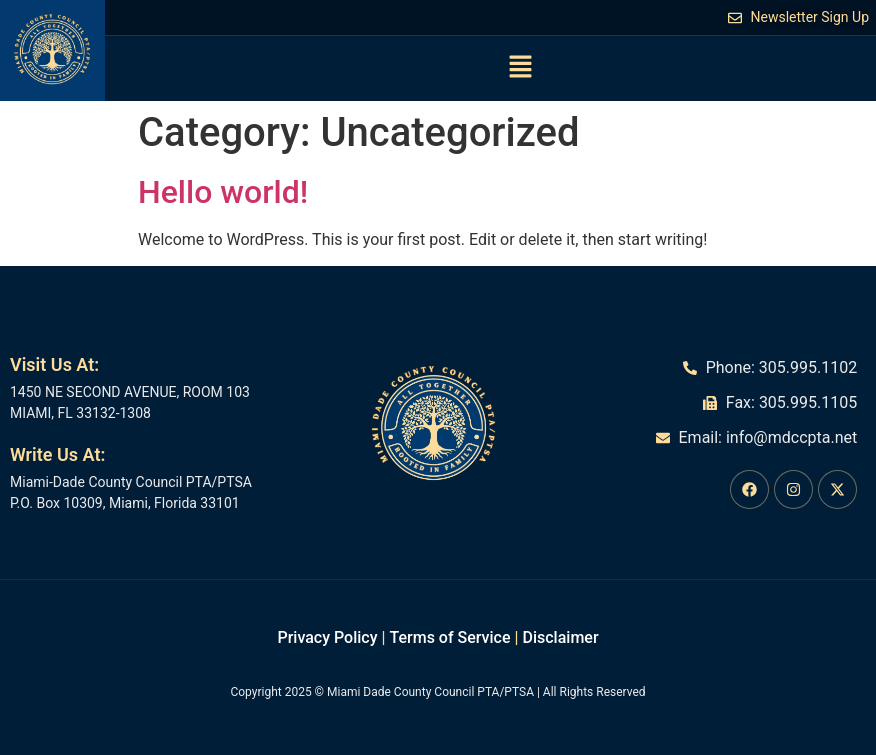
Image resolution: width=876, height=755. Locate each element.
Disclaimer (560, 637)
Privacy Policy (327, 637)
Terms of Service (449, 637)
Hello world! (223, 192)
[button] (520, 68)
